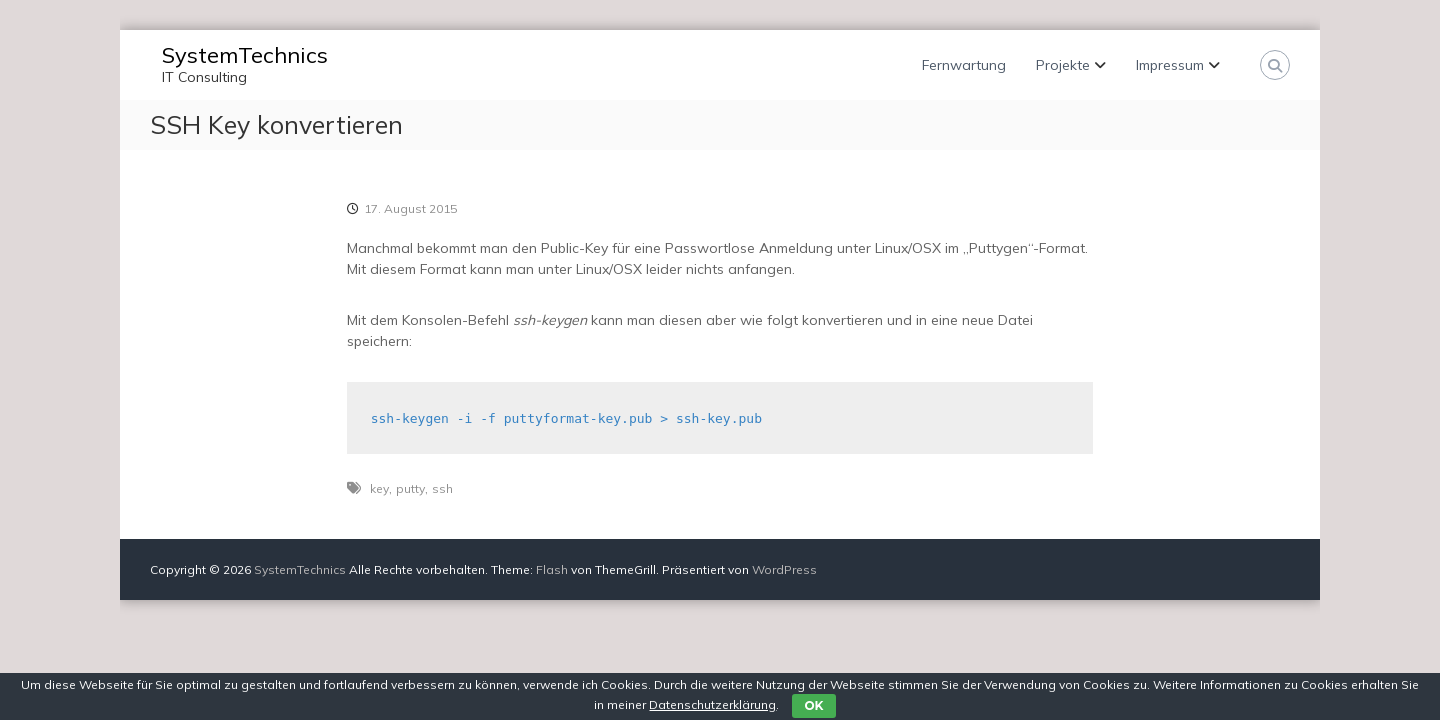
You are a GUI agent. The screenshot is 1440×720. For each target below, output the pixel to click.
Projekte (1063, 65)
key (379, 488)
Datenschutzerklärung (712, 704)
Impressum (1170, 65)
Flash (552, 569)
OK (813, 705)
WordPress (784, 569)
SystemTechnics (245, 55)
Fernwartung (964, 65)
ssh (442, 488)
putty (410, 488)
